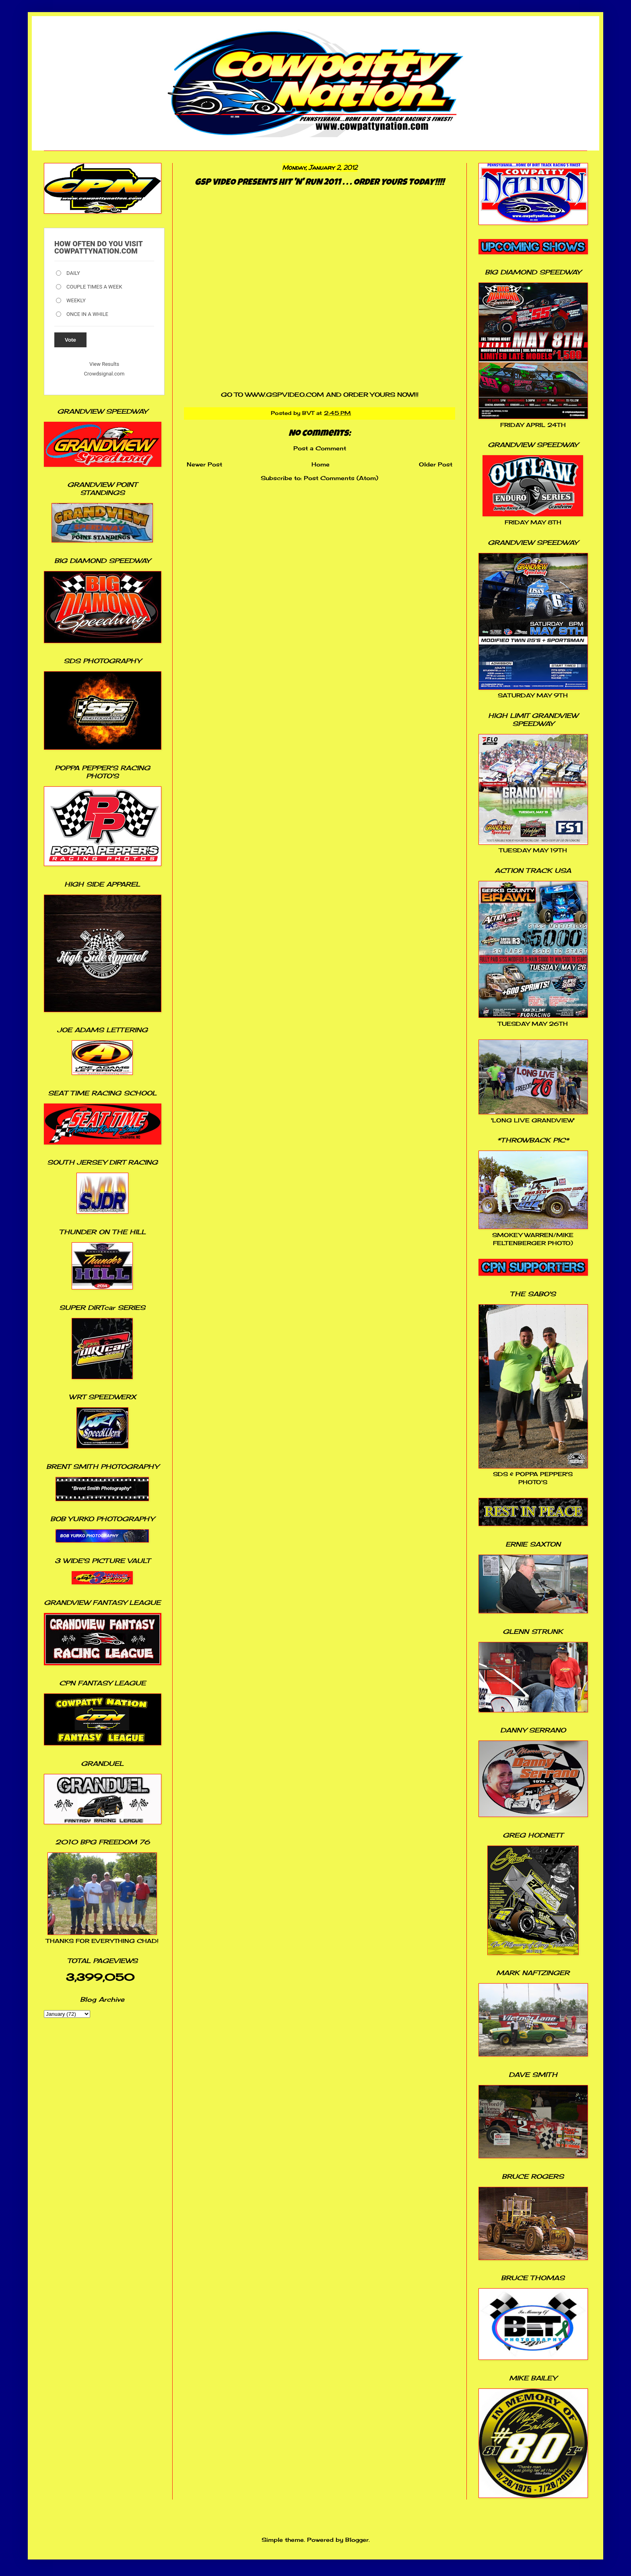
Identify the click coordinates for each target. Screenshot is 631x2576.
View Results (104, 364)
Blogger (357, 2539)
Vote (70, 340)
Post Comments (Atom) (341, 477)
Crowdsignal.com (104, 374)
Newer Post (204, 464)
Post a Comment (319, 448)
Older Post (435, 464)
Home (320, 464)
